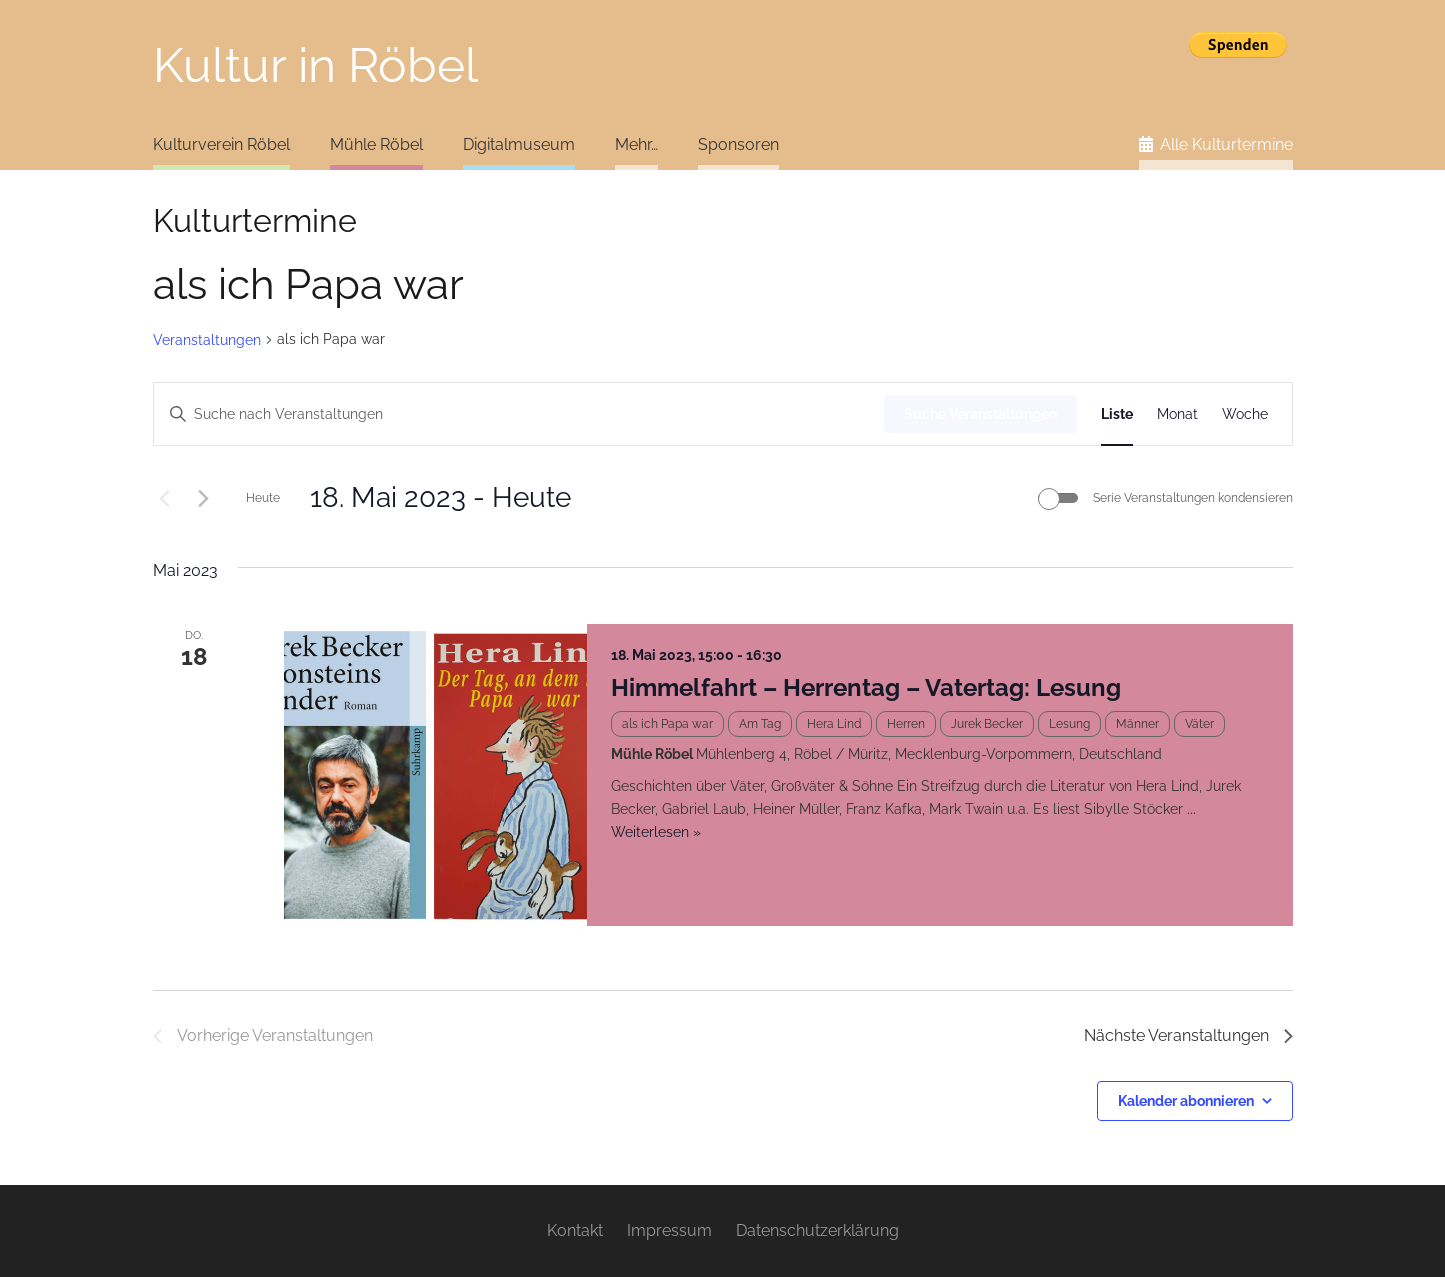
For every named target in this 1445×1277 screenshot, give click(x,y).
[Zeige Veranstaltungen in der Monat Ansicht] (1177, 414)
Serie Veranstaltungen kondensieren (1193, 498)
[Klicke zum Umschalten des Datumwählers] (440, 498)
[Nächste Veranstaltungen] (204, 498)
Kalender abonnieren (1186, 1101)
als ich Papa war (667, 724)
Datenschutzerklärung (817, 1230)
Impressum (669, 1230)
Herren (906, 724)
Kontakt (575, 1230)
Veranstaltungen (207, 340)
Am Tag (760, 724)
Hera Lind (834, 724)
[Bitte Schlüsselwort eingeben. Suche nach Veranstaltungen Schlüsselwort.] (519, 414)
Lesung (1069, 724)
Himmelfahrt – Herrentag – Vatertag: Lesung (866, 687)
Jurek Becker (987, 724)
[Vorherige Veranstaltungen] (165, 498)
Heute (263, 498)
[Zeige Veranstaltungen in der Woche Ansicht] (1245, 414)
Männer (1137, 724)
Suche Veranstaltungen (980, 414)
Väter (1199, 724)
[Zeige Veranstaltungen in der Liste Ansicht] (1117, 414)
